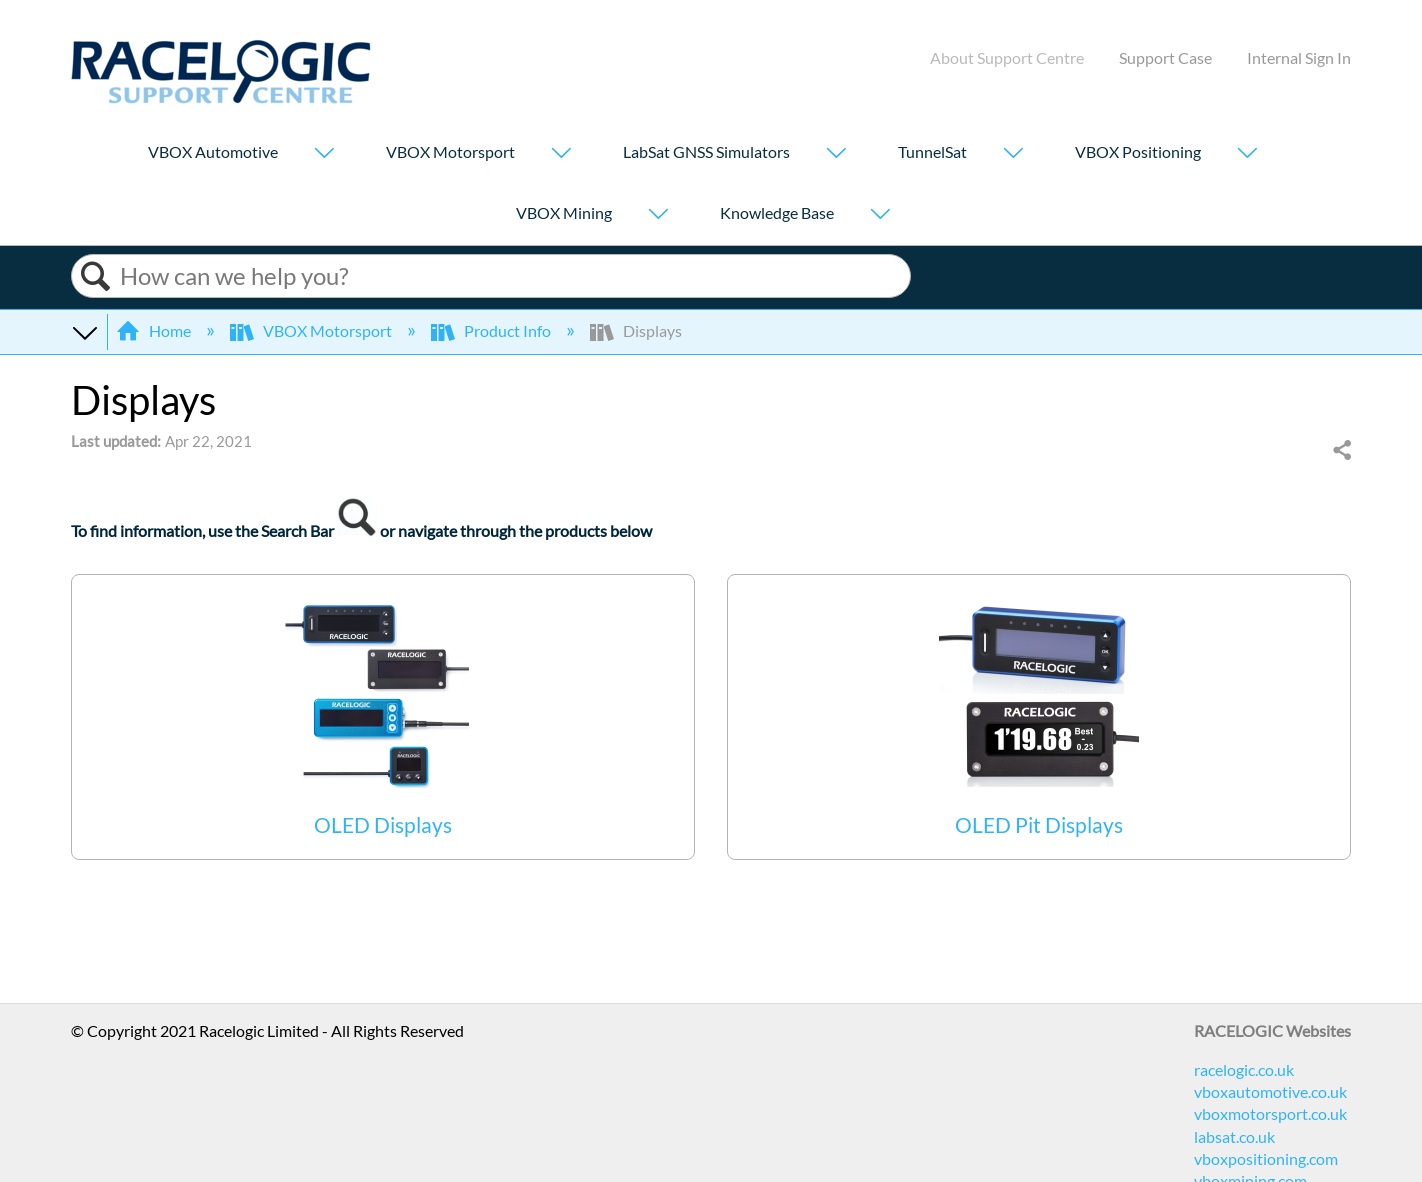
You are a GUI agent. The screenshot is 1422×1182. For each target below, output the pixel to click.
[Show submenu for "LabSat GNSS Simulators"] (836, 154)
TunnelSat (932, 151)
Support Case (1165, 57)
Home (155, 330)
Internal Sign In (1299, 57)
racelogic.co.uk (1244, 1069)
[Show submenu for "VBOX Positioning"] (1247, 154)
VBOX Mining (564, 212)
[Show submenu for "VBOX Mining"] (658, 215)
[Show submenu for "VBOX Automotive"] (324, 154)
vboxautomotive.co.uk (1270, 1091)
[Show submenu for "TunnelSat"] (1013, 154)
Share (1341, 451)
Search (96, 276)
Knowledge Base (777, 212)
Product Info (492, 330)
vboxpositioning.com (1266, 1158)
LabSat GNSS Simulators (706, 151)
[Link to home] (221, 97)
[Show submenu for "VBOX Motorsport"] (561, 154)
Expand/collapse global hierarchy (84, 331)
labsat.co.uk (1234, 1136)
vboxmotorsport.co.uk (1270, 1113)
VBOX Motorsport (450, 151)
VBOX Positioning (1138, 151)
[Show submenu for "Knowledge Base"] (880, 215)
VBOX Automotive (213, 151)
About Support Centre (1007, 57)
